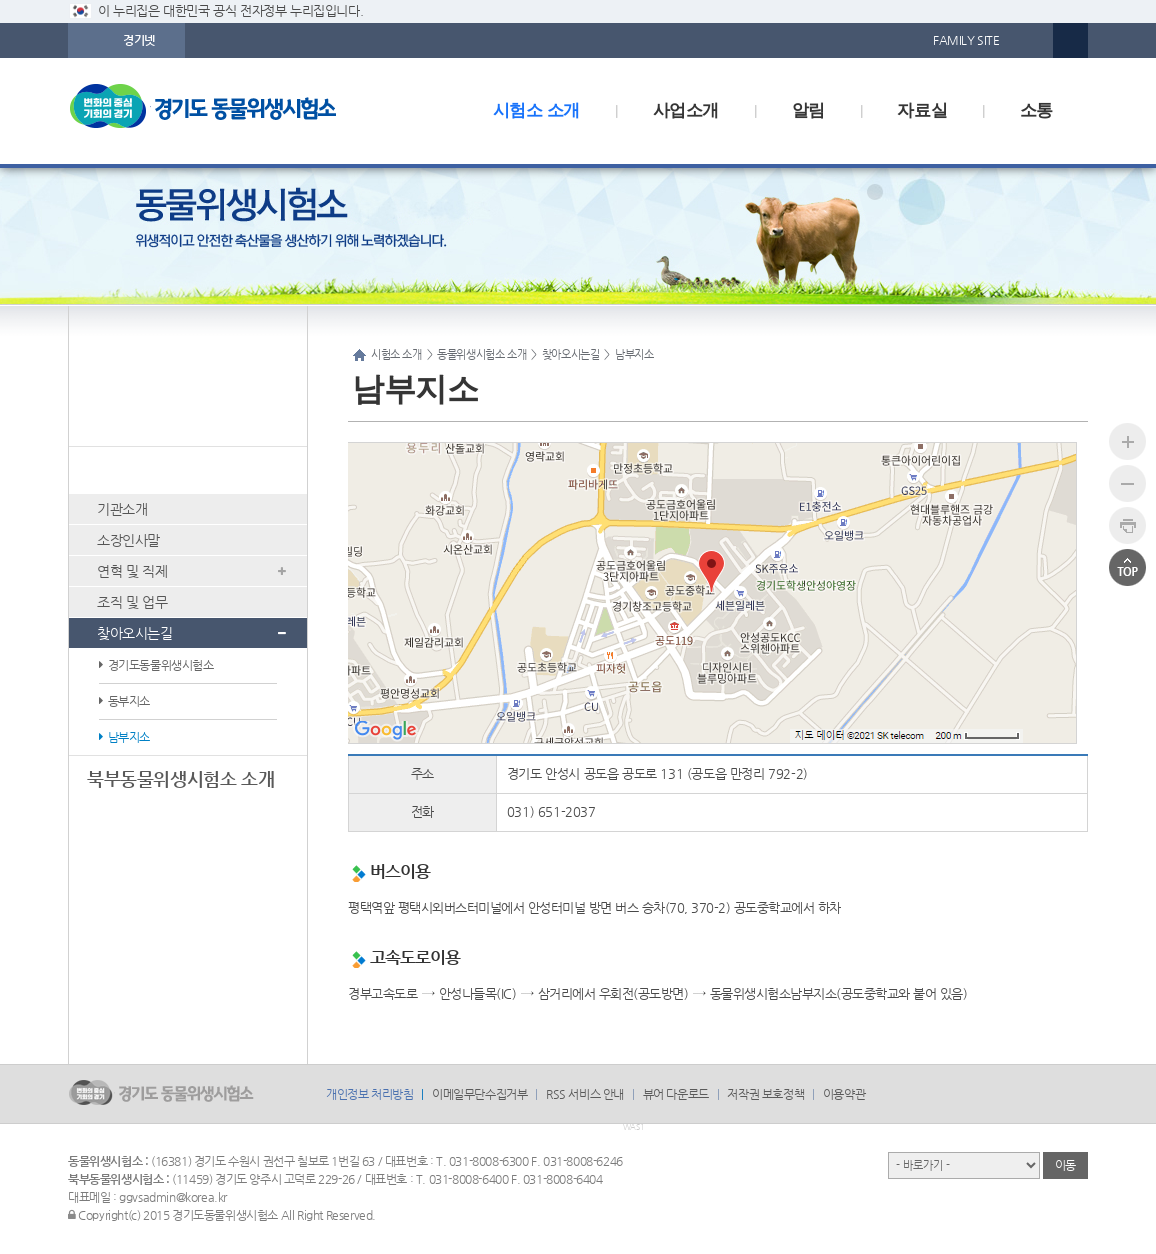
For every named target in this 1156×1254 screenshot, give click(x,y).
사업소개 (686, 110)
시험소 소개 (536, 110)
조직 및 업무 (132, 602)
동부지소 (129, 701)
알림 (808, 110)
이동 (1065, 1165)
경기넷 (139, 40)
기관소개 (122, 509)
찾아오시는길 (135, 633)
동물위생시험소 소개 (164, 469)
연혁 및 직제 (132, 571)
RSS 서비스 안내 (585, 1094)
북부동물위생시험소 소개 (180, 778)
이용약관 (844, 1094)
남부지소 (129, 737)
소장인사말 (128, 540)
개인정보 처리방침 (369, 1094)
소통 (1036, 110)
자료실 (922, 110)
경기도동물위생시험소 (161, 665)
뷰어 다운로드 (676, 1094)
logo (233, 111)
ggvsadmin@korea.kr (173, 1197)
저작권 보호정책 (765, 1094)
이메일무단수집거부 (479, 1094)
